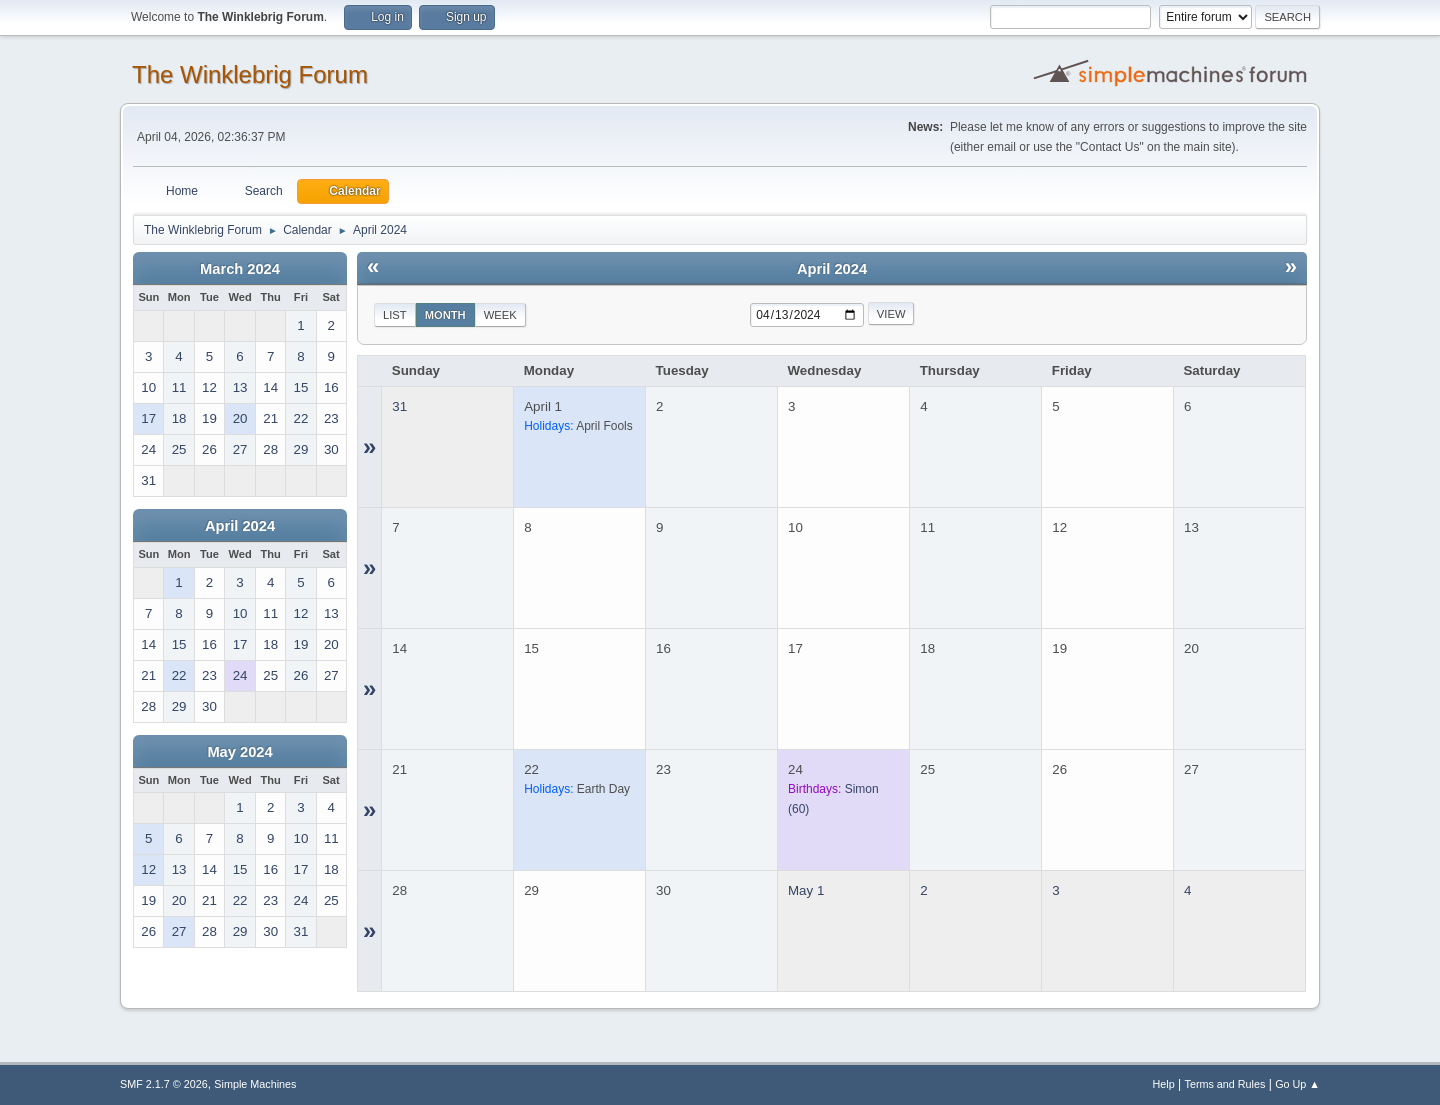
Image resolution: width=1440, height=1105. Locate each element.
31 (399, 406)
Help (1164, 1084)
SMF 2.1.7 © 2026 (164, 1084)
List (395, 315)
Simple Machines (255, 1084)
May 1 (806, 890)
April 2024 (240, 526)
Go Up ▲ (1297, 1084)
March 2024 (240, 269)
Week (500, 315)
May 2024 (239, 752)
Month (445, 315)
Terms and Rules (1225, 1084)
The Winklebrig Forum (250, 74)
